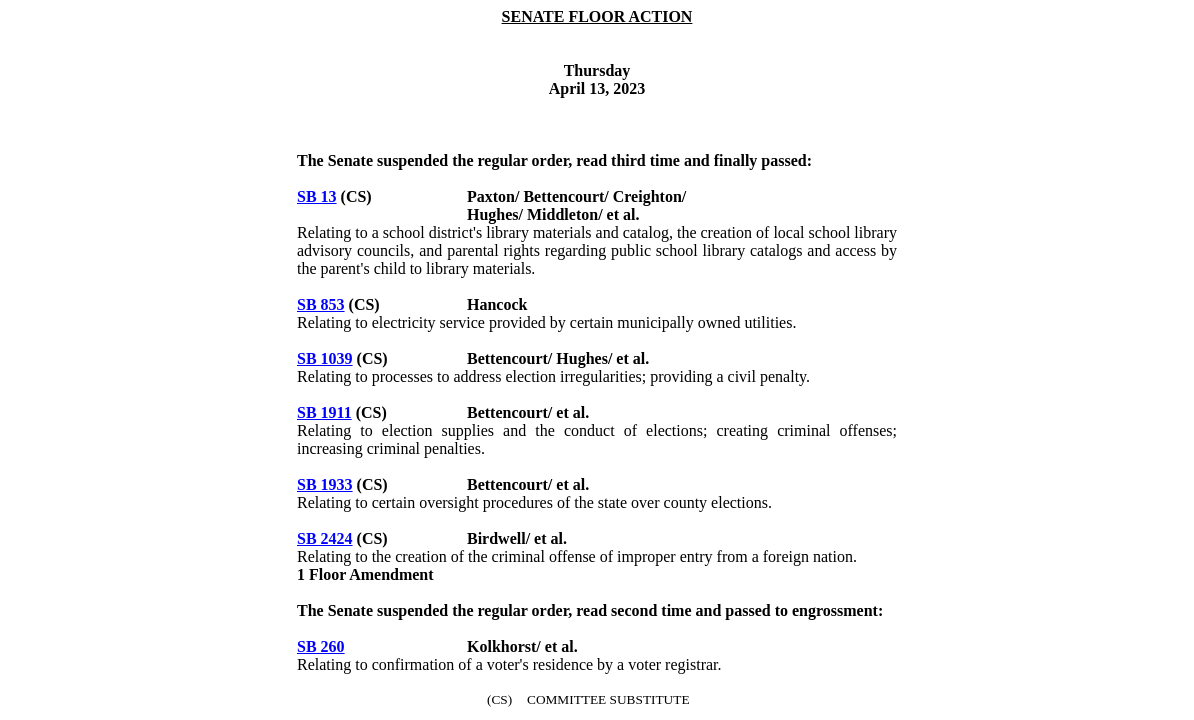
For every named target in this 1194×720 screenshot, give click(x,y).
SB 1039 (325, 358)
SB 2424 (325, 538)
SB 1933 (325, 484)
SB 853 (321, 304)
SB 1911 (324, 412)
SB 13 (317, 196)
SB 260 (321, 646)
